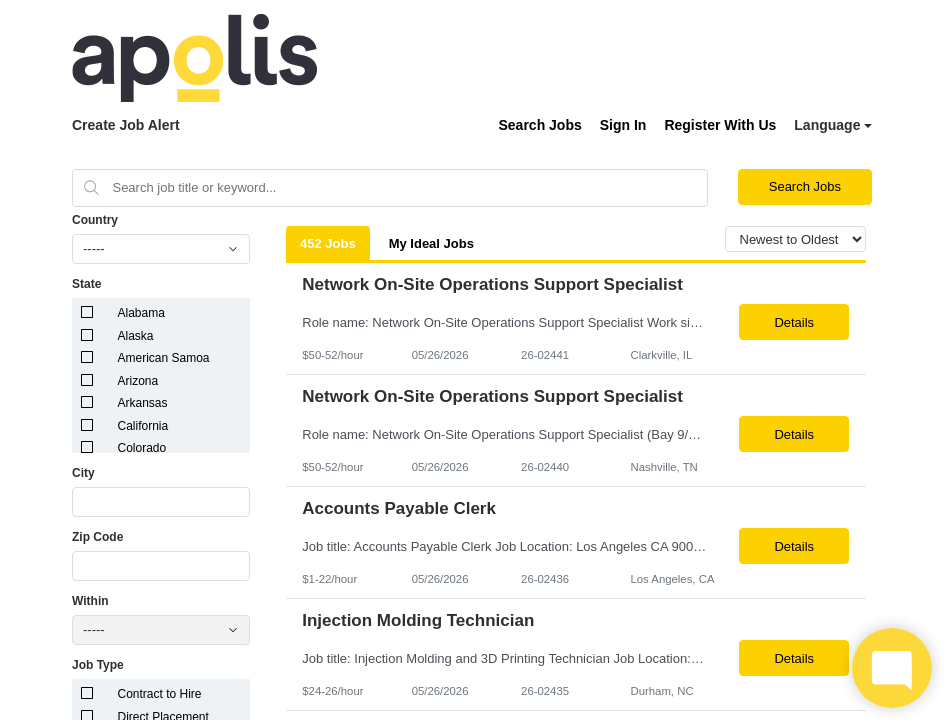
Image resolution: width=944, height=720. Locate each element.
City (83, 473)
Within (90, 601)
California (143, 426)
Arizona (138, 381)
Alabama (141, 313)
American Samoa (164, 358)
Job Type (98, 665)
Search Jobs (539, 125)
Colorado (142, 448)
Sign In (623, 125)
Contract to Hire (160, 694)
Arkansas (143, 403)
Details (794, 322)
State (86, 284)
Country (95, 220)
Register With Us (720, 125)
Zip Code (97, 537)
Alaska (136, 336)
